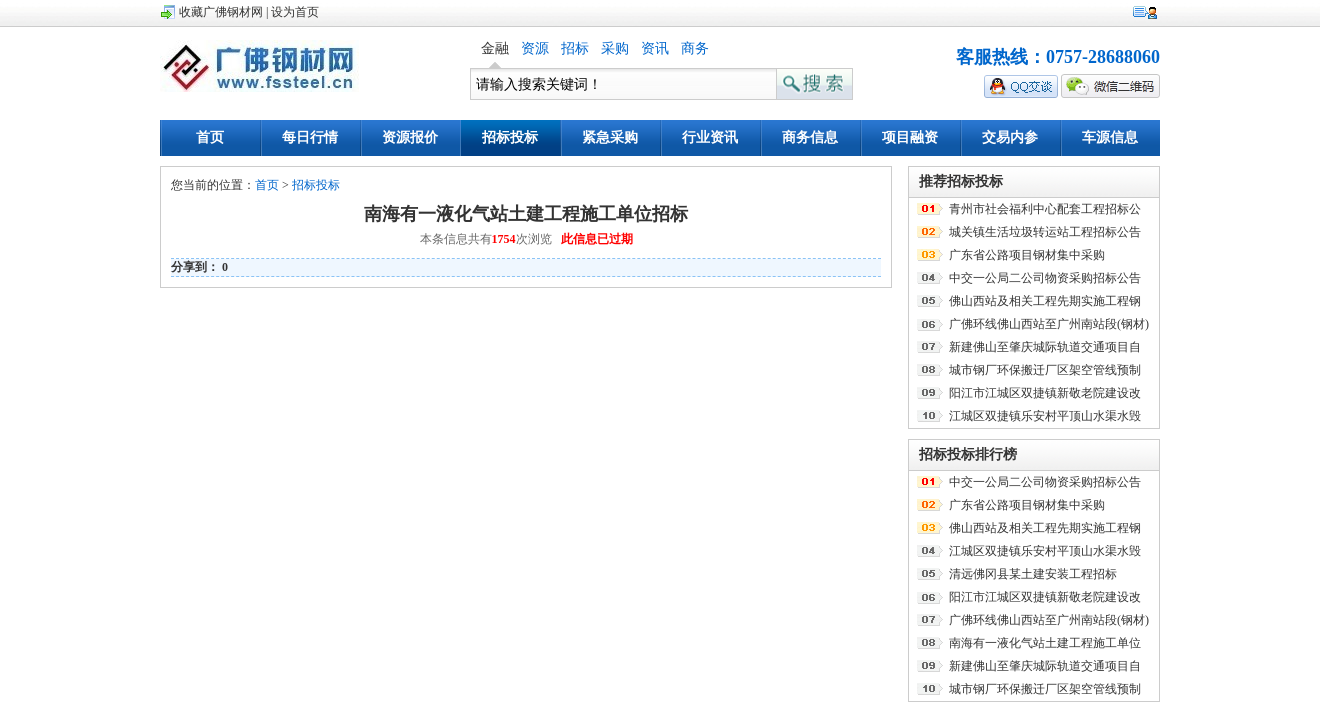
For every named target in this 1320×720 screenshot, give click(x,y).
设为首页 (295, 12)
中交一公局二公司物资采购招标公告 (1045, 278)
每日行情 (310, 137)
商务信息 (810, 137)
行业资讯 (710, 137)
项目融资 (910, 137)
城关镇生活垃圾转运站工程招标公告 (1045, 232)
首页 (210, 137)
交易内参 (1010, 137)
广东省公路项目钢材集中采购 (1027, 255)
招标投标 (510, 137)
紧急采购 (610, 137)
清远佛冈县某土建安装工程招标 (1033, 574)
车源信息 (1110, 137)
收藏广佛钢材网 (221, 12)
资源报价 (410, 137)
